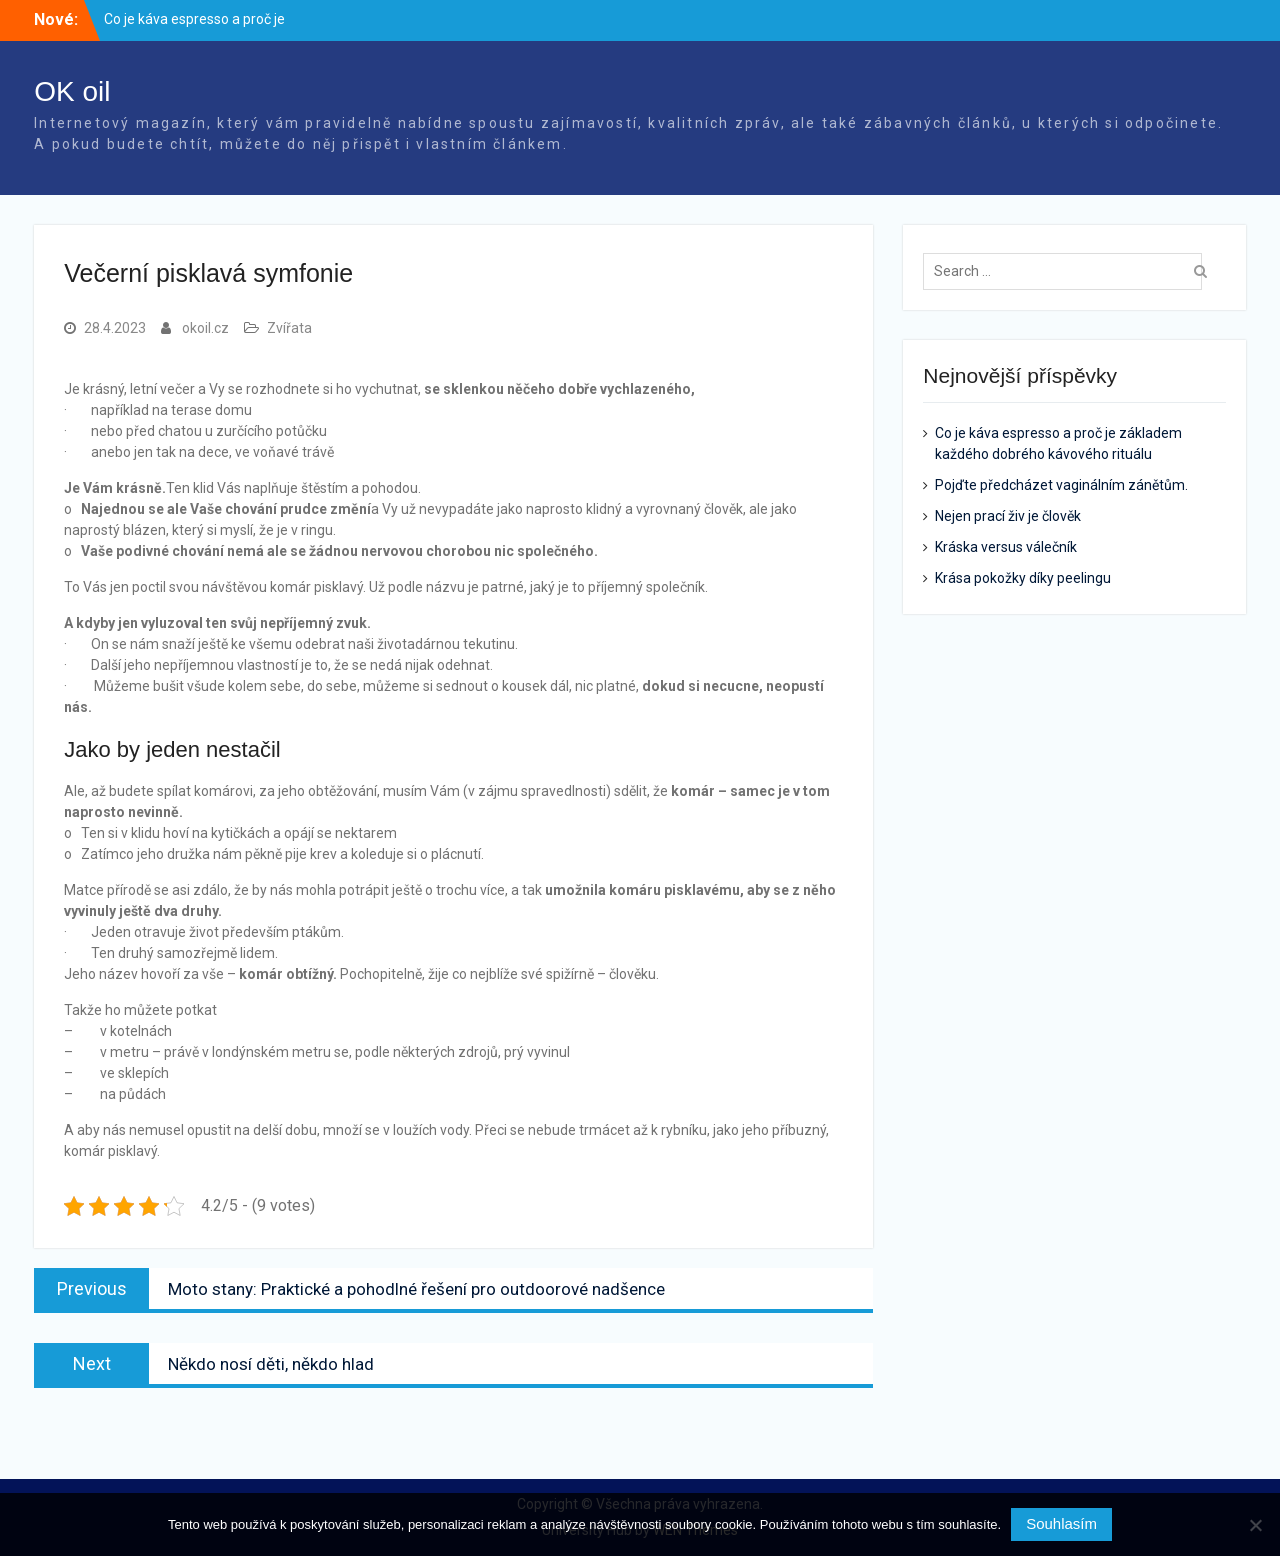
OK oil (72, 91)
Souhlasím (1061, 1523)
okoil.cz (205, 328)
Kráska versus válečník (1006, 547)
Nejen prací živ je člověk (1008, 516)
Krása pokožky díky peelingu (1023, 578)
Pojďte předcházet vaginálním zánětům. (1061, 485)
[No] (1255, 1525)
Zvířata (289, 328)
